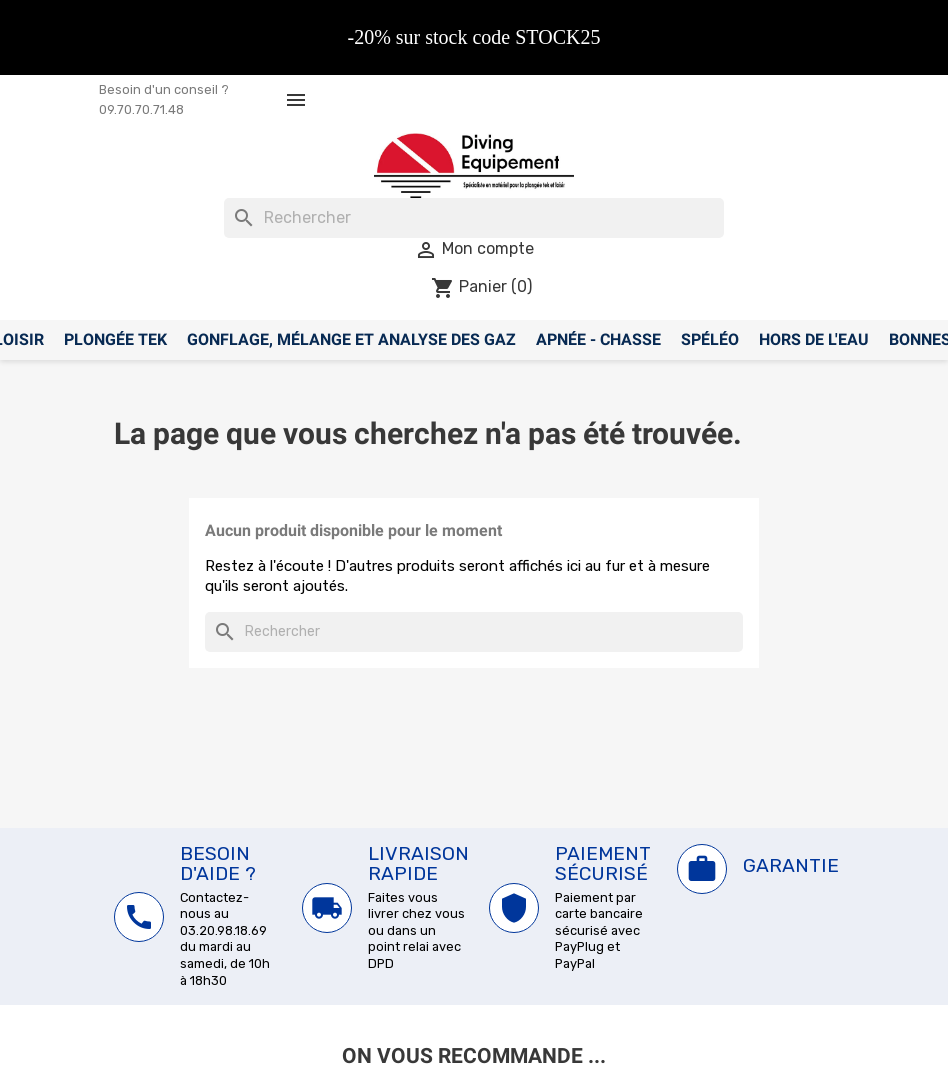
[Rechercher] (474, 218)
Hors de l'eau (814, 339)
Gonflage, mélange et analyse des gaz (351, 339)
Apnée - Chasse (598, 339)
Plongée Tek (115, 339)
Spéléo (710, 339)
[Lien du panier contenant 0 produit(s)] (481, 286)
